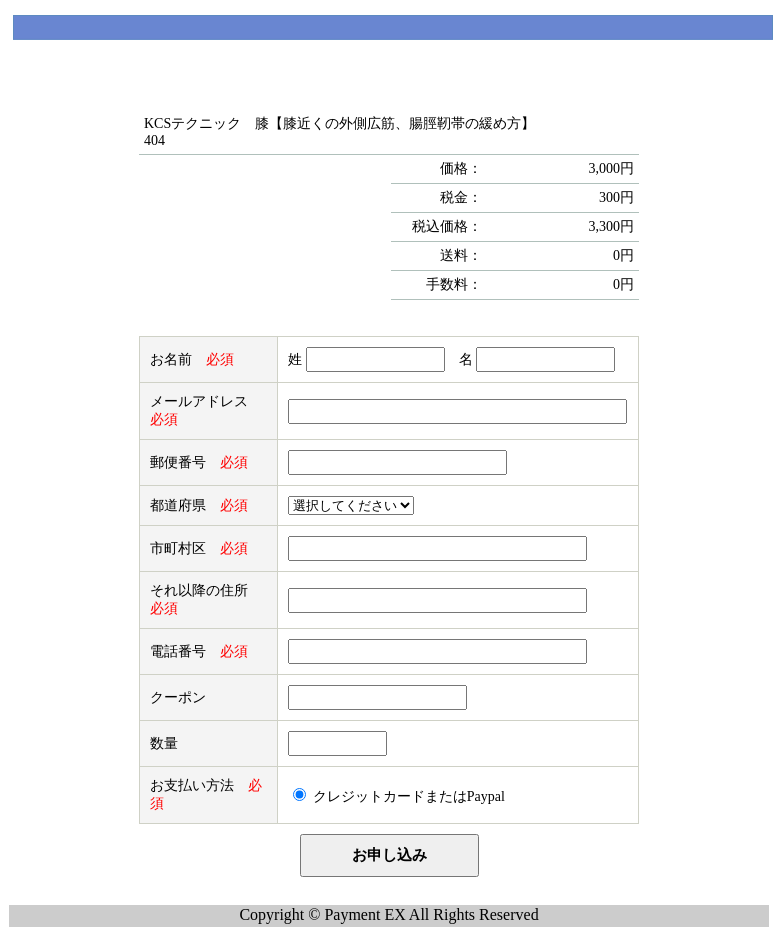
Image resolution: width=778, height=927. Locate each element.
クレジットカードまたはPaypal (409, 796)
